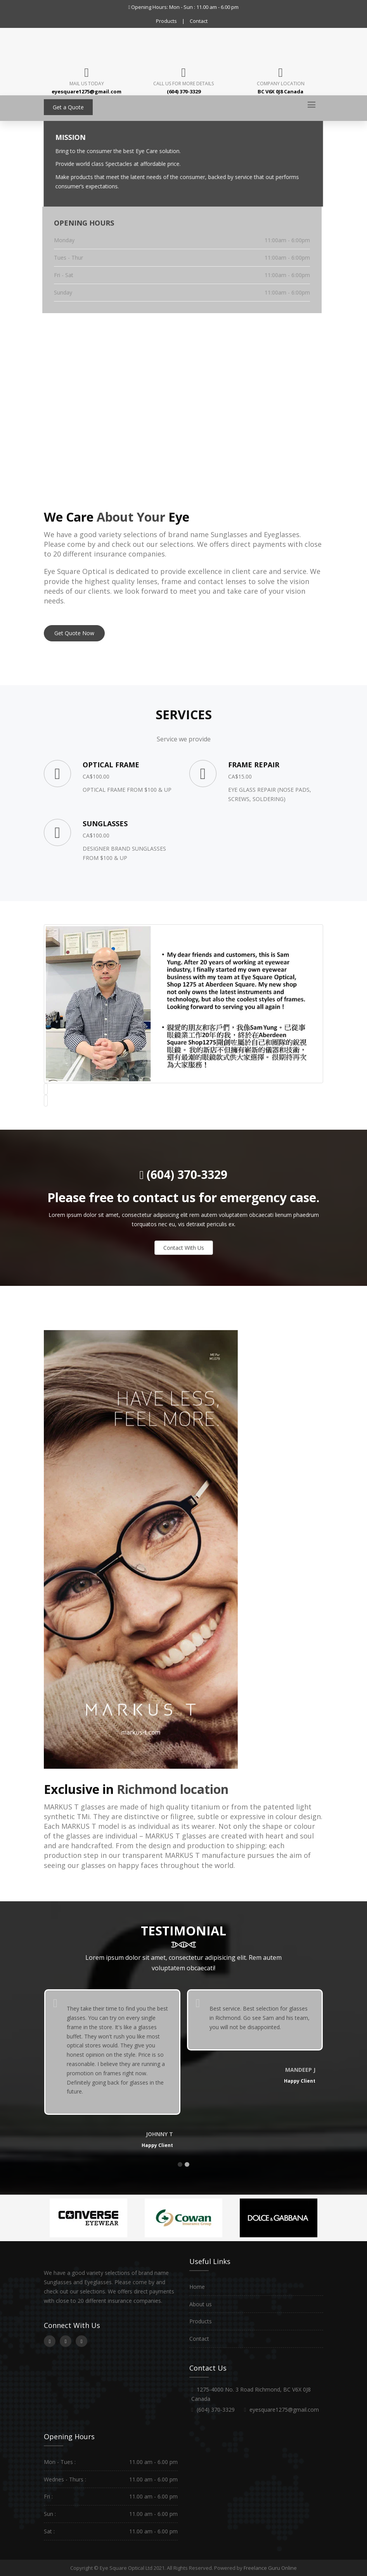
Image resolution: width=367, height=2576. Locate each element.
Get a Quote (68, 107)
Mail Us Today (86, 83)
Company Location (281, 83)
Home (197, 2286)
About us (200, 2304)
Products (166, 20)
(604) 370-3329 (185, 1174)
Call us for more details (183, 83)
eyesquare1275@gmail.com (284, 2409)
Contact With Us (183, 1247)
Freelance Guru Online (270, 2567)
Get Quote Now (74, 633)
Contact (199, 20)
